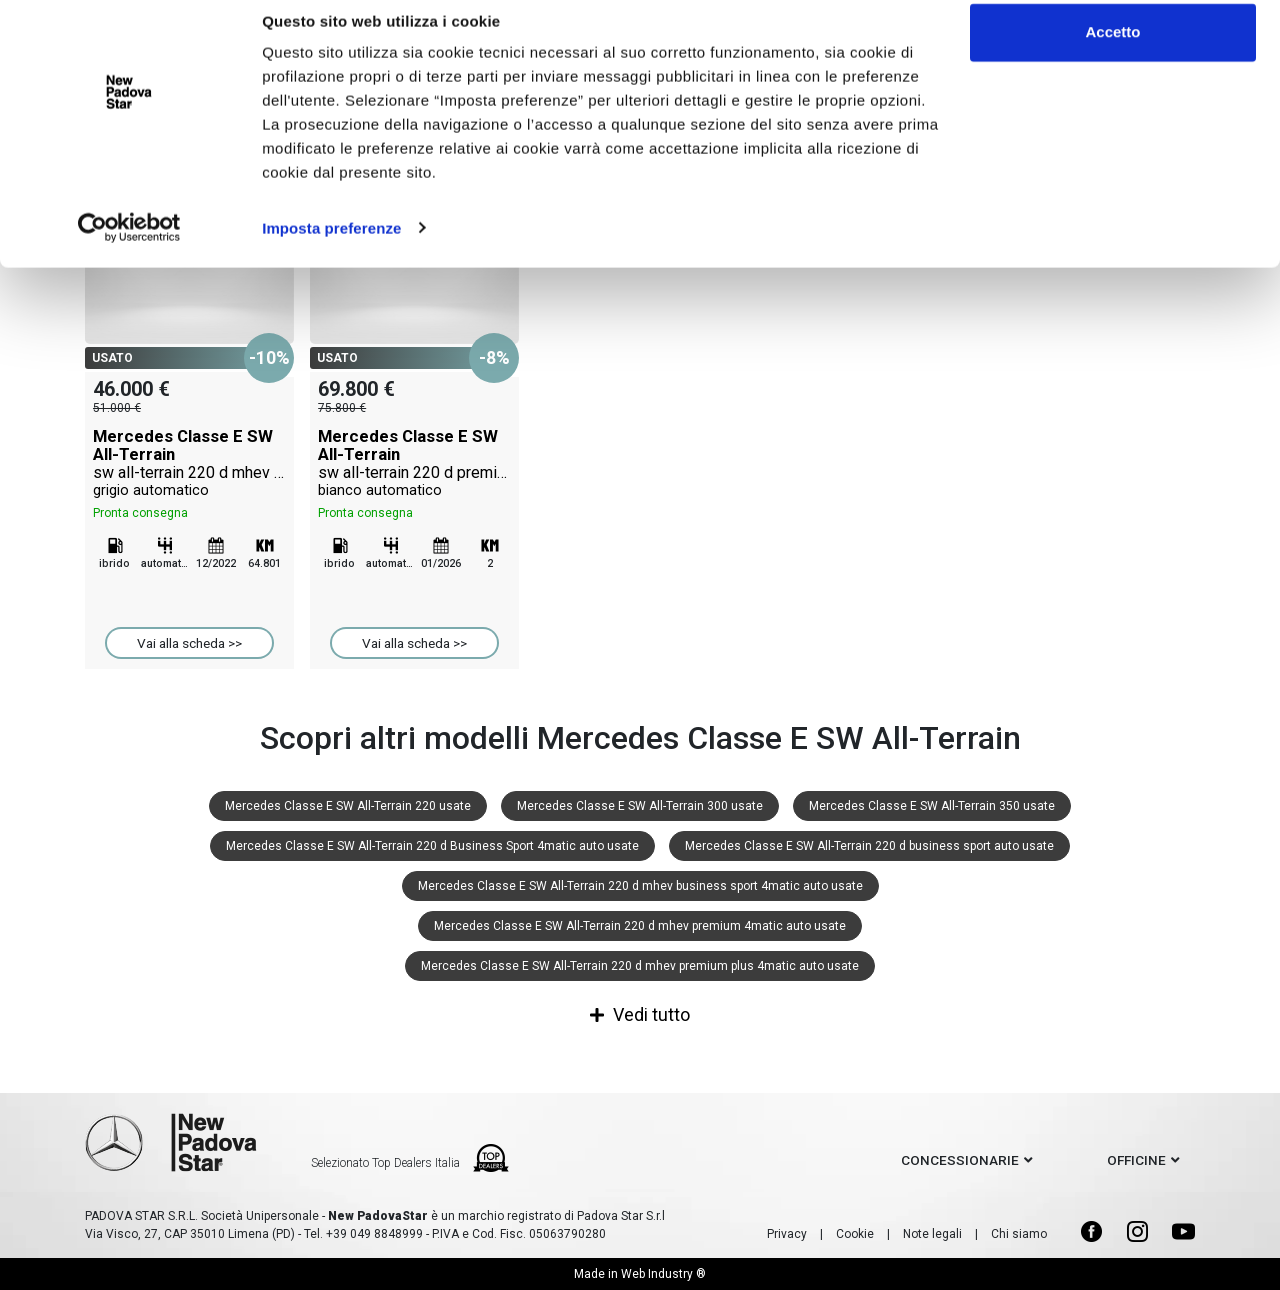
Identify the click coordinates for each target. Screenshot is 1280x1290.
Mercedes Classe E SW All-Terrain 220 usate (348, 806)
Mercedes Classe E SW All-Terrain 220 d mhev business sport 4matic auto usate (640, 886)
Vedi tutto (640, 1014)
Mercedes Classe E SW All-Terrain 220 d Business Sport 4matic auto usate (432, 846)
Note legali (932, 1234)
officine (1136, 1160)
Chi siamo (1019, 1234)
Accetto (1112, 52)
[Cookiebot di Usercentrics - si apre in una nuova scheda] (129, 248)
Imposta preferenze (331, 247)
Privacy (787, 1234)
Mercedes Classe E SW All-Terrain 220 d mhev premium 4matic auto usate (640, 926)
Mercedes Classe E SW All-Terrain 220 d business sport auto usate (869, 846)
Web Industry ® (663, 1274)
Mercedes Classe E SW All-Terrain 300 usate (640, 806)
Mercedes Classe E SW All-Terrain (189, 463)
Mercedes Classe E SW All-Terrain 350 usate (932, 806)
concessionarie (960, 1160)
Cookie (855, 1234)
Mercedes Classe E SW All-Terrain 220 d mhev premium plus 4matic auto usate (640, 966)
